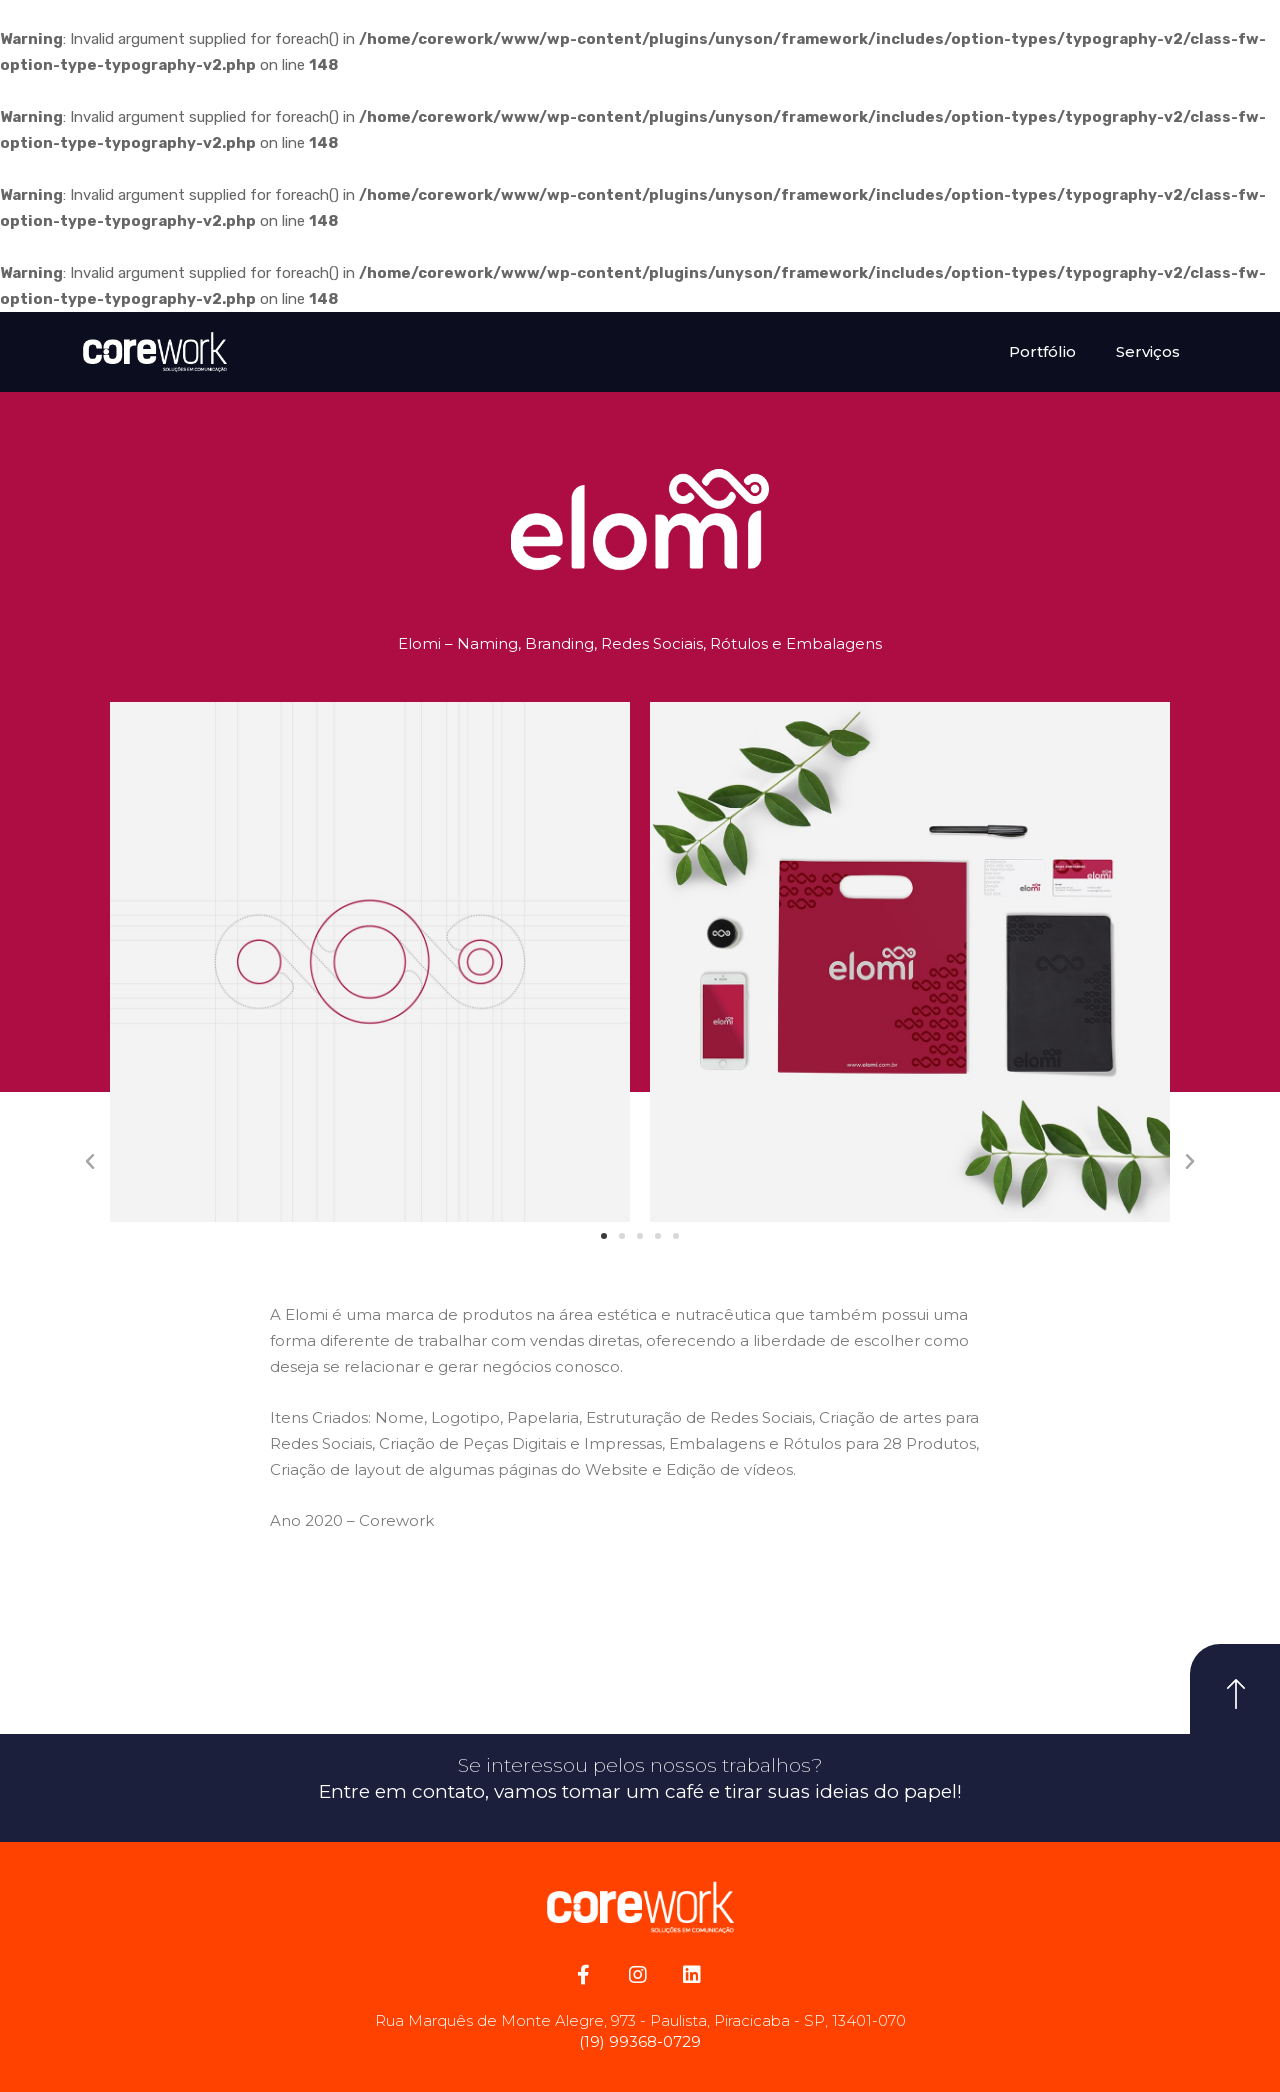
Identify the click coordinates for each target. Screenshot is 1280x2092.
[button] (604, 1236)
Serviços (1148, 351)
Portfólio (1042, 351)
